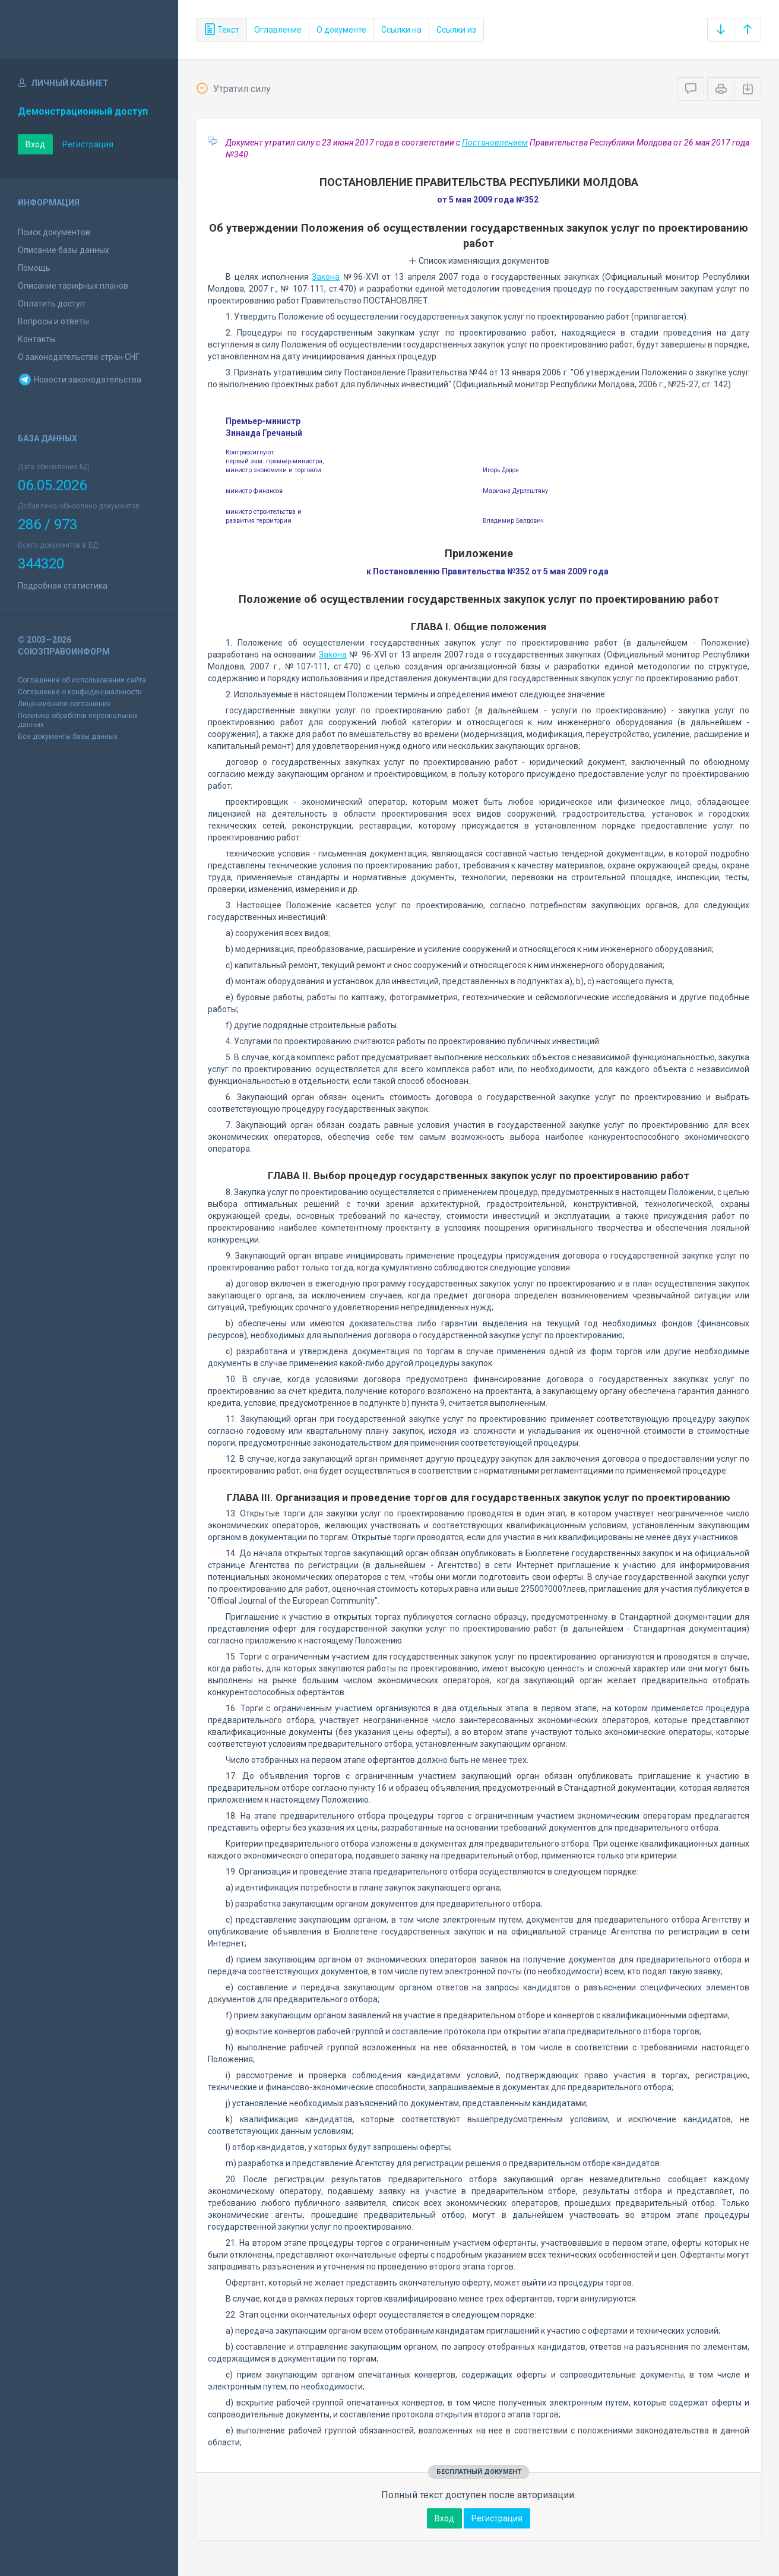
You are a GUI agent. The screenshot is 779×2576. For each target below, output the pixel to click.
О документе (341, 29)
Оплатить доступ (51, 303)
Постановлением (495, 142)
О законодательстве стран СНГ (79, 357)
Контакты (37, 339)
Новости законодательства (79, 379)
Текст (221, 30)
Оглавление (278, 29)
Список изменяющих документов (478, 260)
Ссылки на (401, 29)
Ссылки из (456, 29)
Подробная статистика (62, 585)
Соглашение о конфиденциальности (80, 692)
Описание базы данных (63, 250)
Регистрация (87, 144)
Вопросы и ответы (53, 321)
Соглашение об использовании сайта (82, 680)
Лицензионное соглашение (64, 704)
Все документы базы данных (68, 736)
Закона (326, 277)
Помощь (34, 268)
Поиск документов (54, 232)
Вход (35, 144)
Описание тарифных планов (73, 285)
